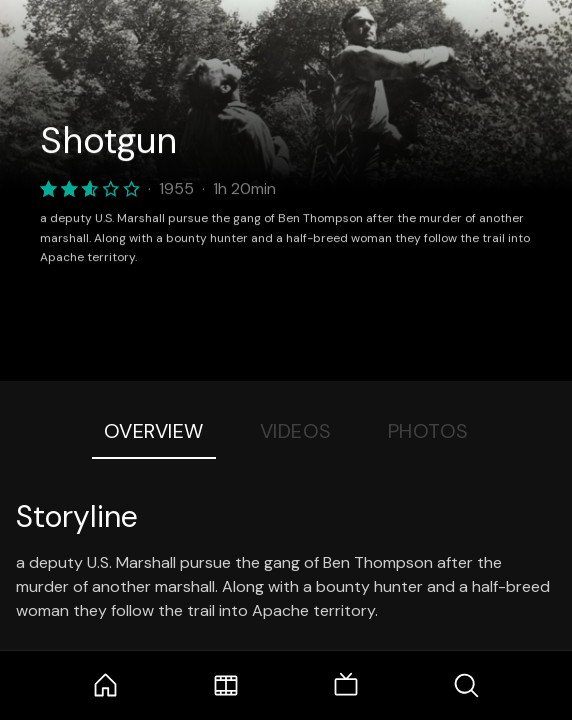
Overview (154, 431)
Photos (428, 431)
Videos (296, 431)
